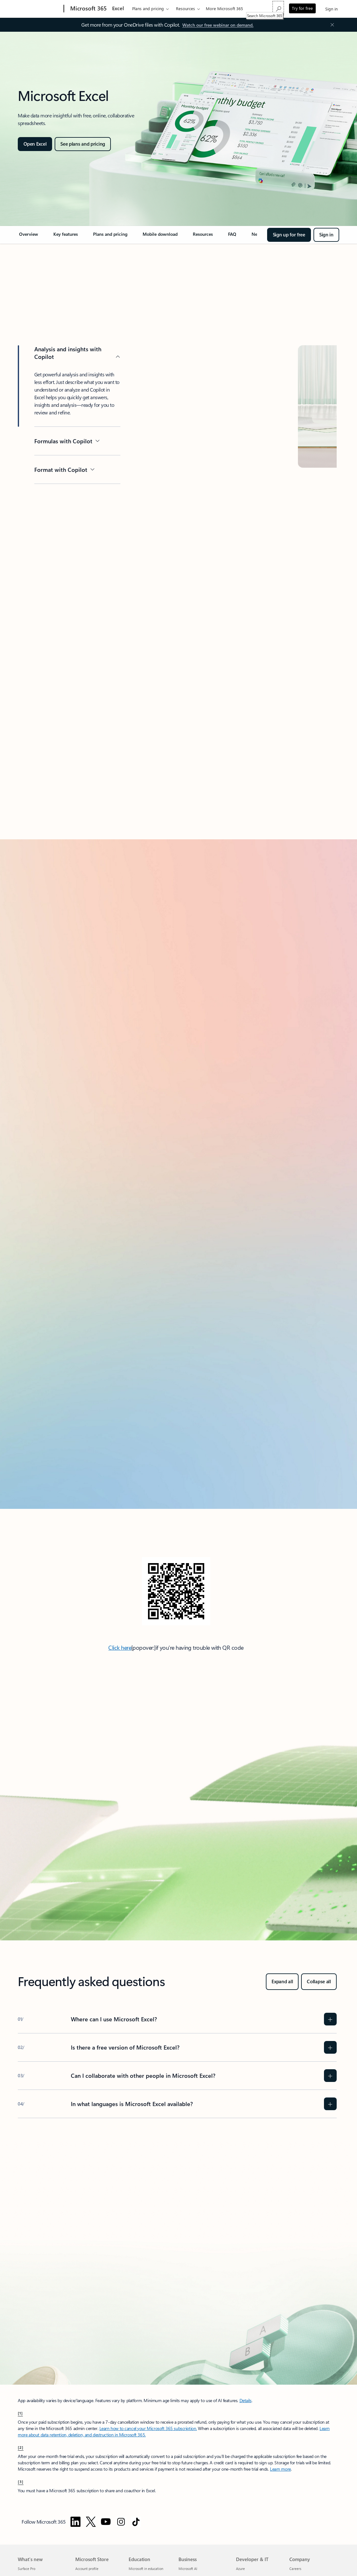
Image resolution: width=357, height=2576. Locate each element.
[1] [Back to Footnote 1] (20, 2412)
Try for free (302, 8)
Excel (118, 8)
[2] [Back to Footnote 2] (21, 2447)
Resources (185, 8)
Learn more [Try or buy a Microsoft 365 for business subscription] (280, 2469)
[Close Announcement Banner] (330, 24)
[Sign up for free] (289, 235)
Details (245, 2400)
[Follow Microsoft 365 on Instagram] (121, 2522)
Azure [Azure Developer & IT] (240, 2568)
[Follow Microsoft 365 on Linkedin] (76, 2522)
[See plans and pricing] (83, 144)
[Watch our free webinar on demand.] (217, 25)
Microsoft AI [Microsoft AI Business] (187, 2568)
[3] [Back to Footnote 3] (21, 2481)
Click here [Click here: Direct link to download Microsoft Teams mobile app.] (119, 1647)
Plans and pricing (148, 8)
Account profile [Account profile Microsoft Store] (86, 2568)
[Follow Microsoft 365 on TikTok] (136, 2522)
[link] (28, 236)
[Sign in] (326, 235)
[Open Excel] (35, 144)
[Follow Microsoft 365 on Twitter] (91, 2522)
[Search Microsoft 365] (278, 8)
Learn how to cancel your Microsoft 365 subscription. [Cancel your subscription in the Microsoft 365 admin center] (148, 2428)
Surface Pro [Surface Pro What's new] (26, 2568)
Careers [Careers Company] (295, 2568)
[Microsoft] (39, 8)
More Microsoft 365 (224, 8)
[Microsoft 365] (88, 8)
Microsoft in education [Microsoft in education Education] (146, 2568)
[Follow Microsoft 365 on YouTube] (106, 2522)
